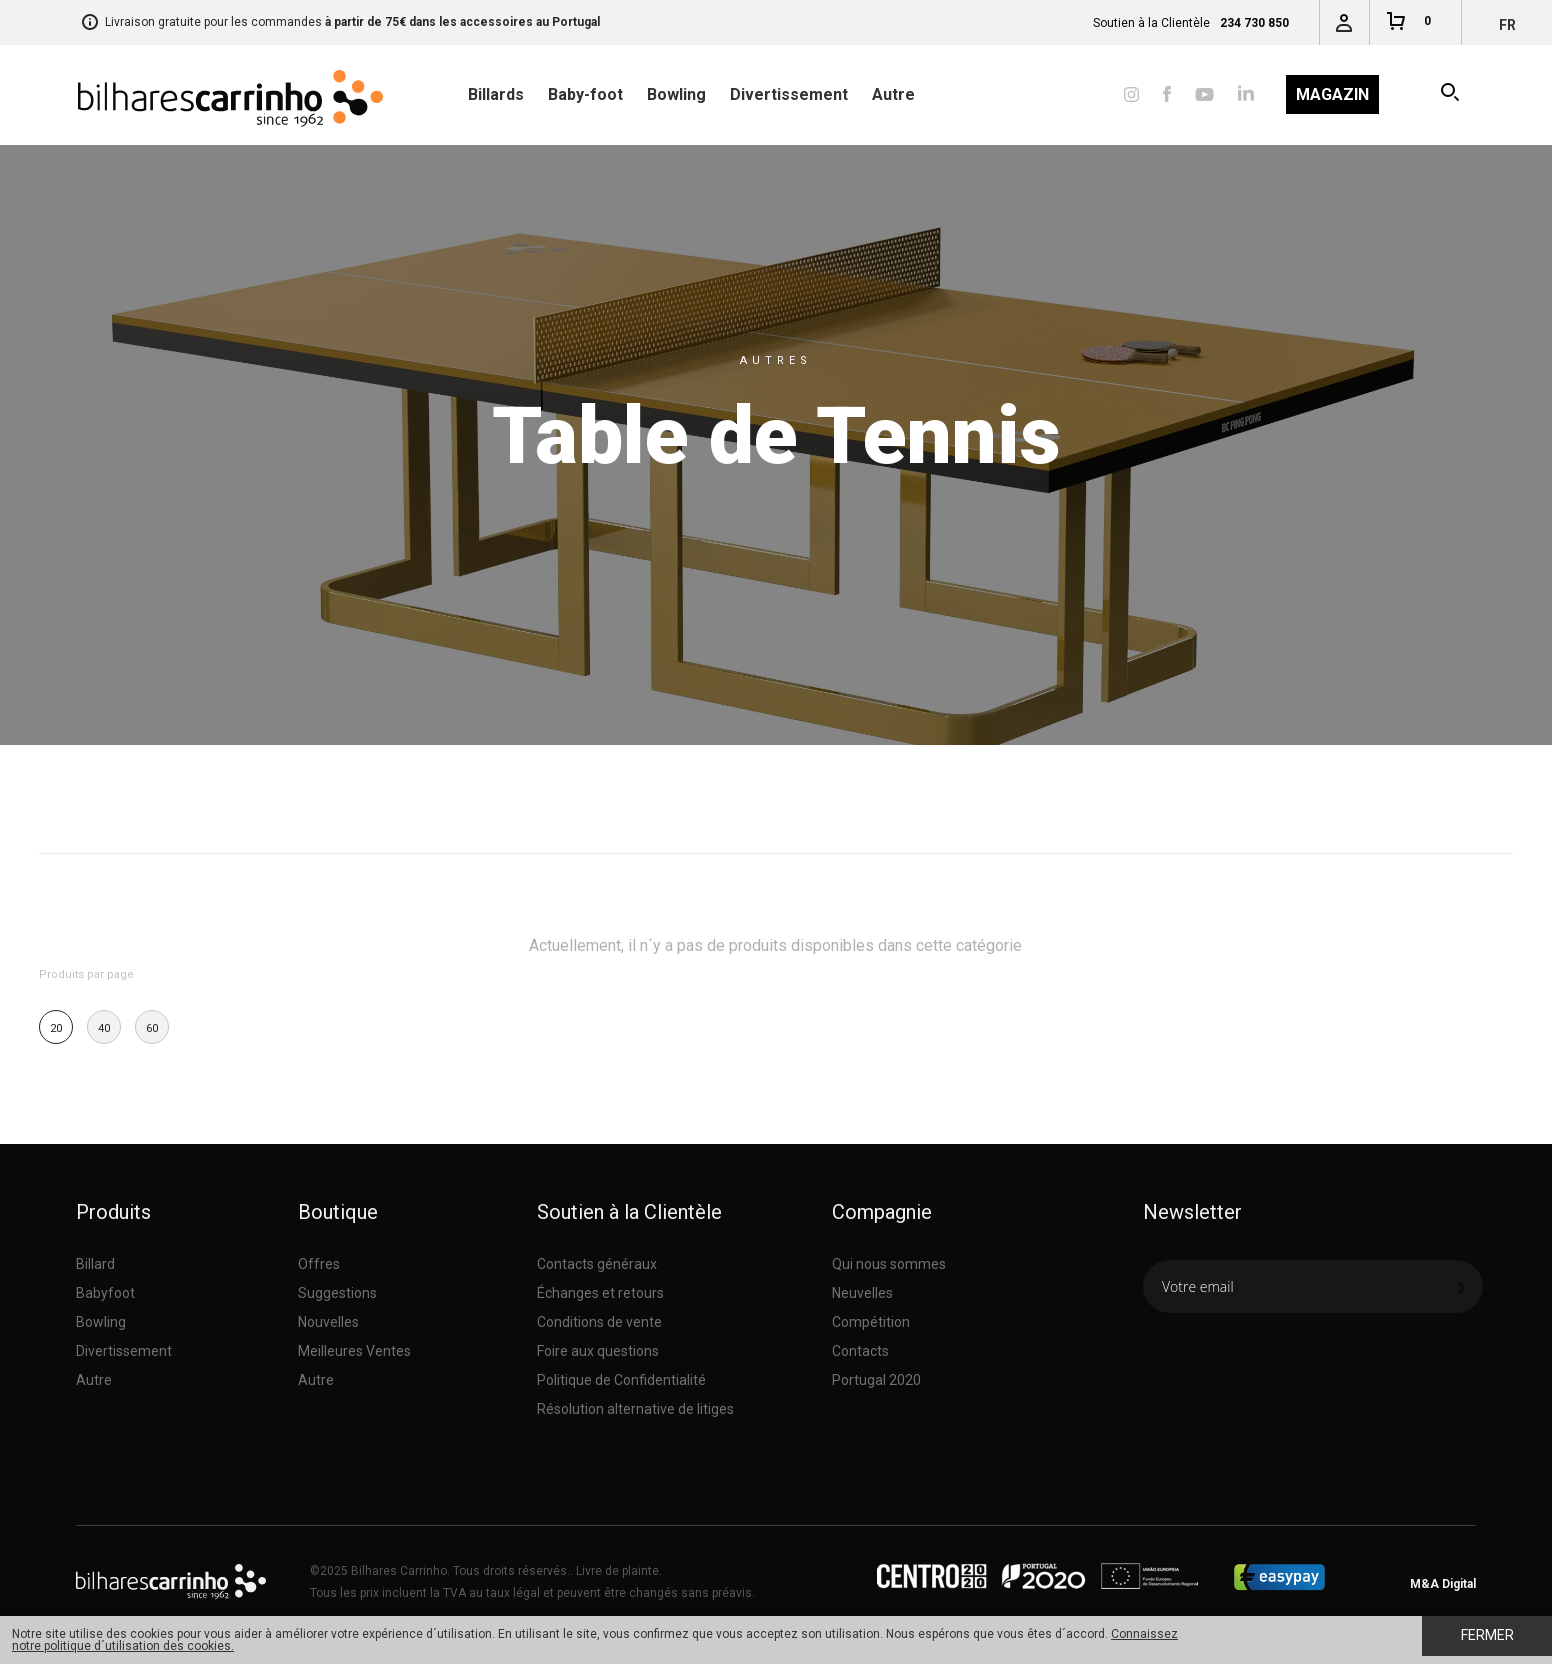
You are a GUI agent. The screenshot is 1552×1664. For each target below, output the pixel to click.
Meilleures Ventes (354, 1351)
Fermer (1487, 1635)
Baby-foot (585, 94)
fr (1507, 25)
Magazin (1332, 94)
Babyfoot (105, 1293)
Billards (496, 94)
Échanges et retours (600, 1293)
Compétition (871, 1322)
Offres (319, 1264)
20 (56, 1028)
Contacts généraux (597, 1264)
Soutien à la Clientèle (629, 1212)
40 (104, 1028)
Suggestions (337, 1293)
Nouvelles (328, 1322)
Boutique (338, 1212)
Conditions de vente (599, 1322)
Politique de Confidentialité (621, 1380)
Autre (893, 94)
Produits (113, 1212)
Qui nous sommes (889, 1264)
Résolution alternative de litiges (635, 1409)
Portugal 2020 (876, 1380)
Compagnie (882, 1212)
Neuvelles (862, 1293)
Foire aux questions (598, 1351)
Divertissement (789, 94)
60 (152, 1028)
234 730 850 (1254, 23)
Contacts (860, 1351)
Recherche (1451, 95)
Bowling (676, 94)
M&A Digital (1443, 1584)
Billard (95, 1264)
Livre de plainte (617, 1571)
